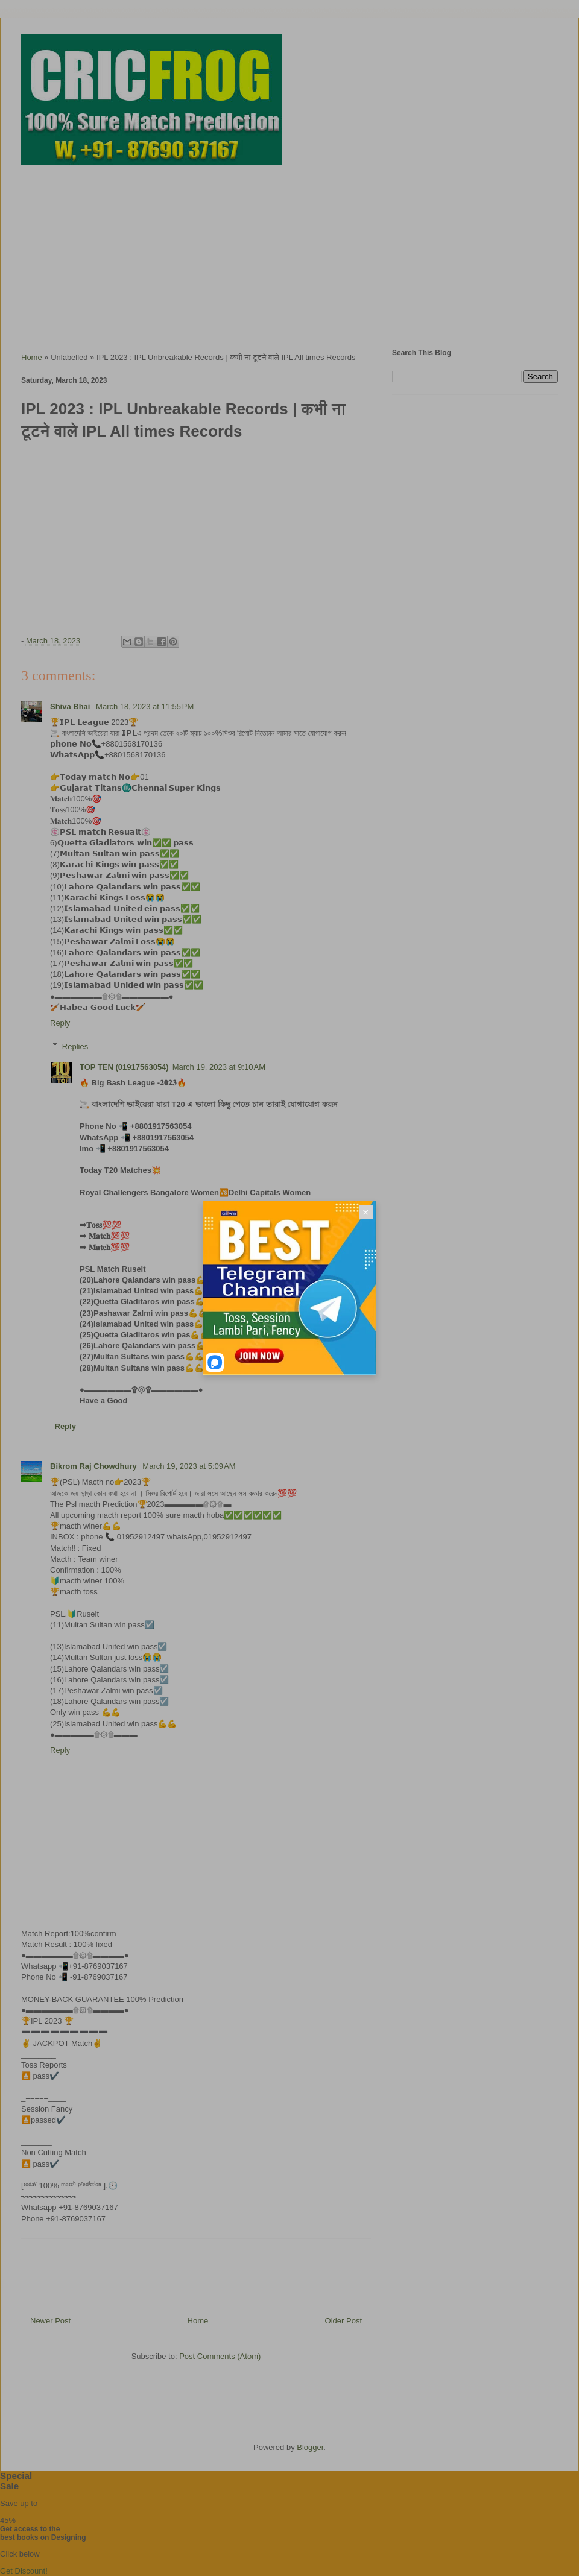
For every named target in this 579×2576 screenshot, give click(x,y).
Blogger (310, 2447)
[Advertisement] (289, 250)
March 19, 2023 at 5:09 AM (188, 1466)
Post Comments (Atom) (220, 2356)
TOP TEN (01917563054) (124, 1067)
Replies (75, 1045)
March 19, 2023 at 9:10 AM (218, 1067)
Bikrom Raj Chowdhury (94, 1466)
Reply (60, 1023)
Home (31, 357)
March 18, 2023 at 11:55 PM (145, 706)
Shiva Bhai (71, 706)
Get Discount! (24, 2570)
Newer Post (50, 2320)
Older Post (343, 2320)
